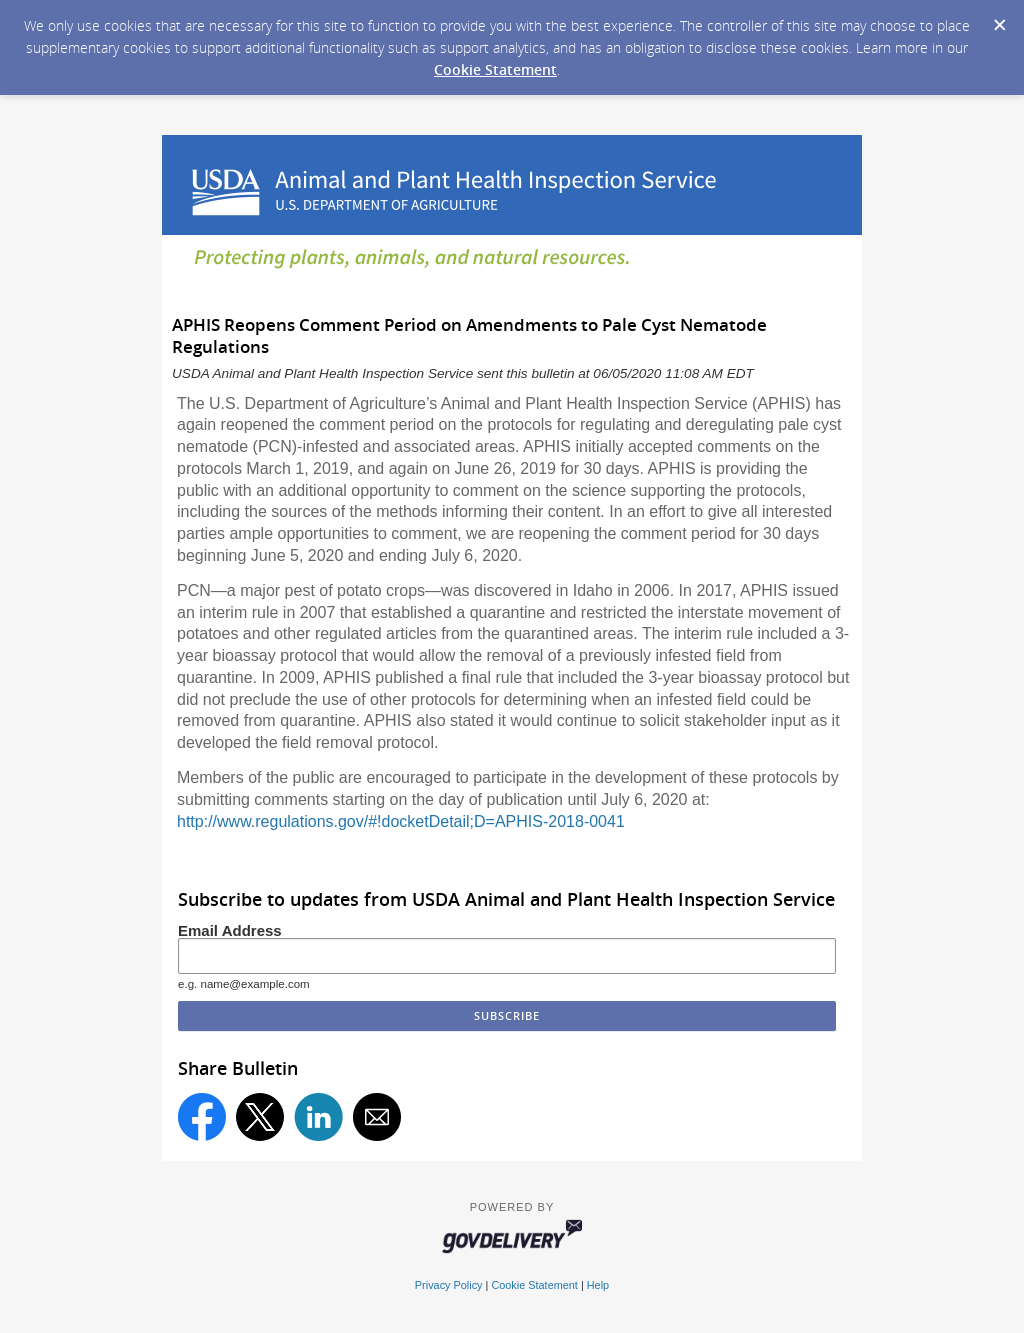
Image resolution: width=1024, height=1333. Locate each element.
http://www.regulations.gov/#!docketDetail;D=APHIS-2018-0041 (401, 821)
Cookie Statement (495, 69)
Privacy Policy (449, 1285)
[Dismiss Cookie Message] (999, 19)
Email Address (230, 930)
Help (598, 1285)
